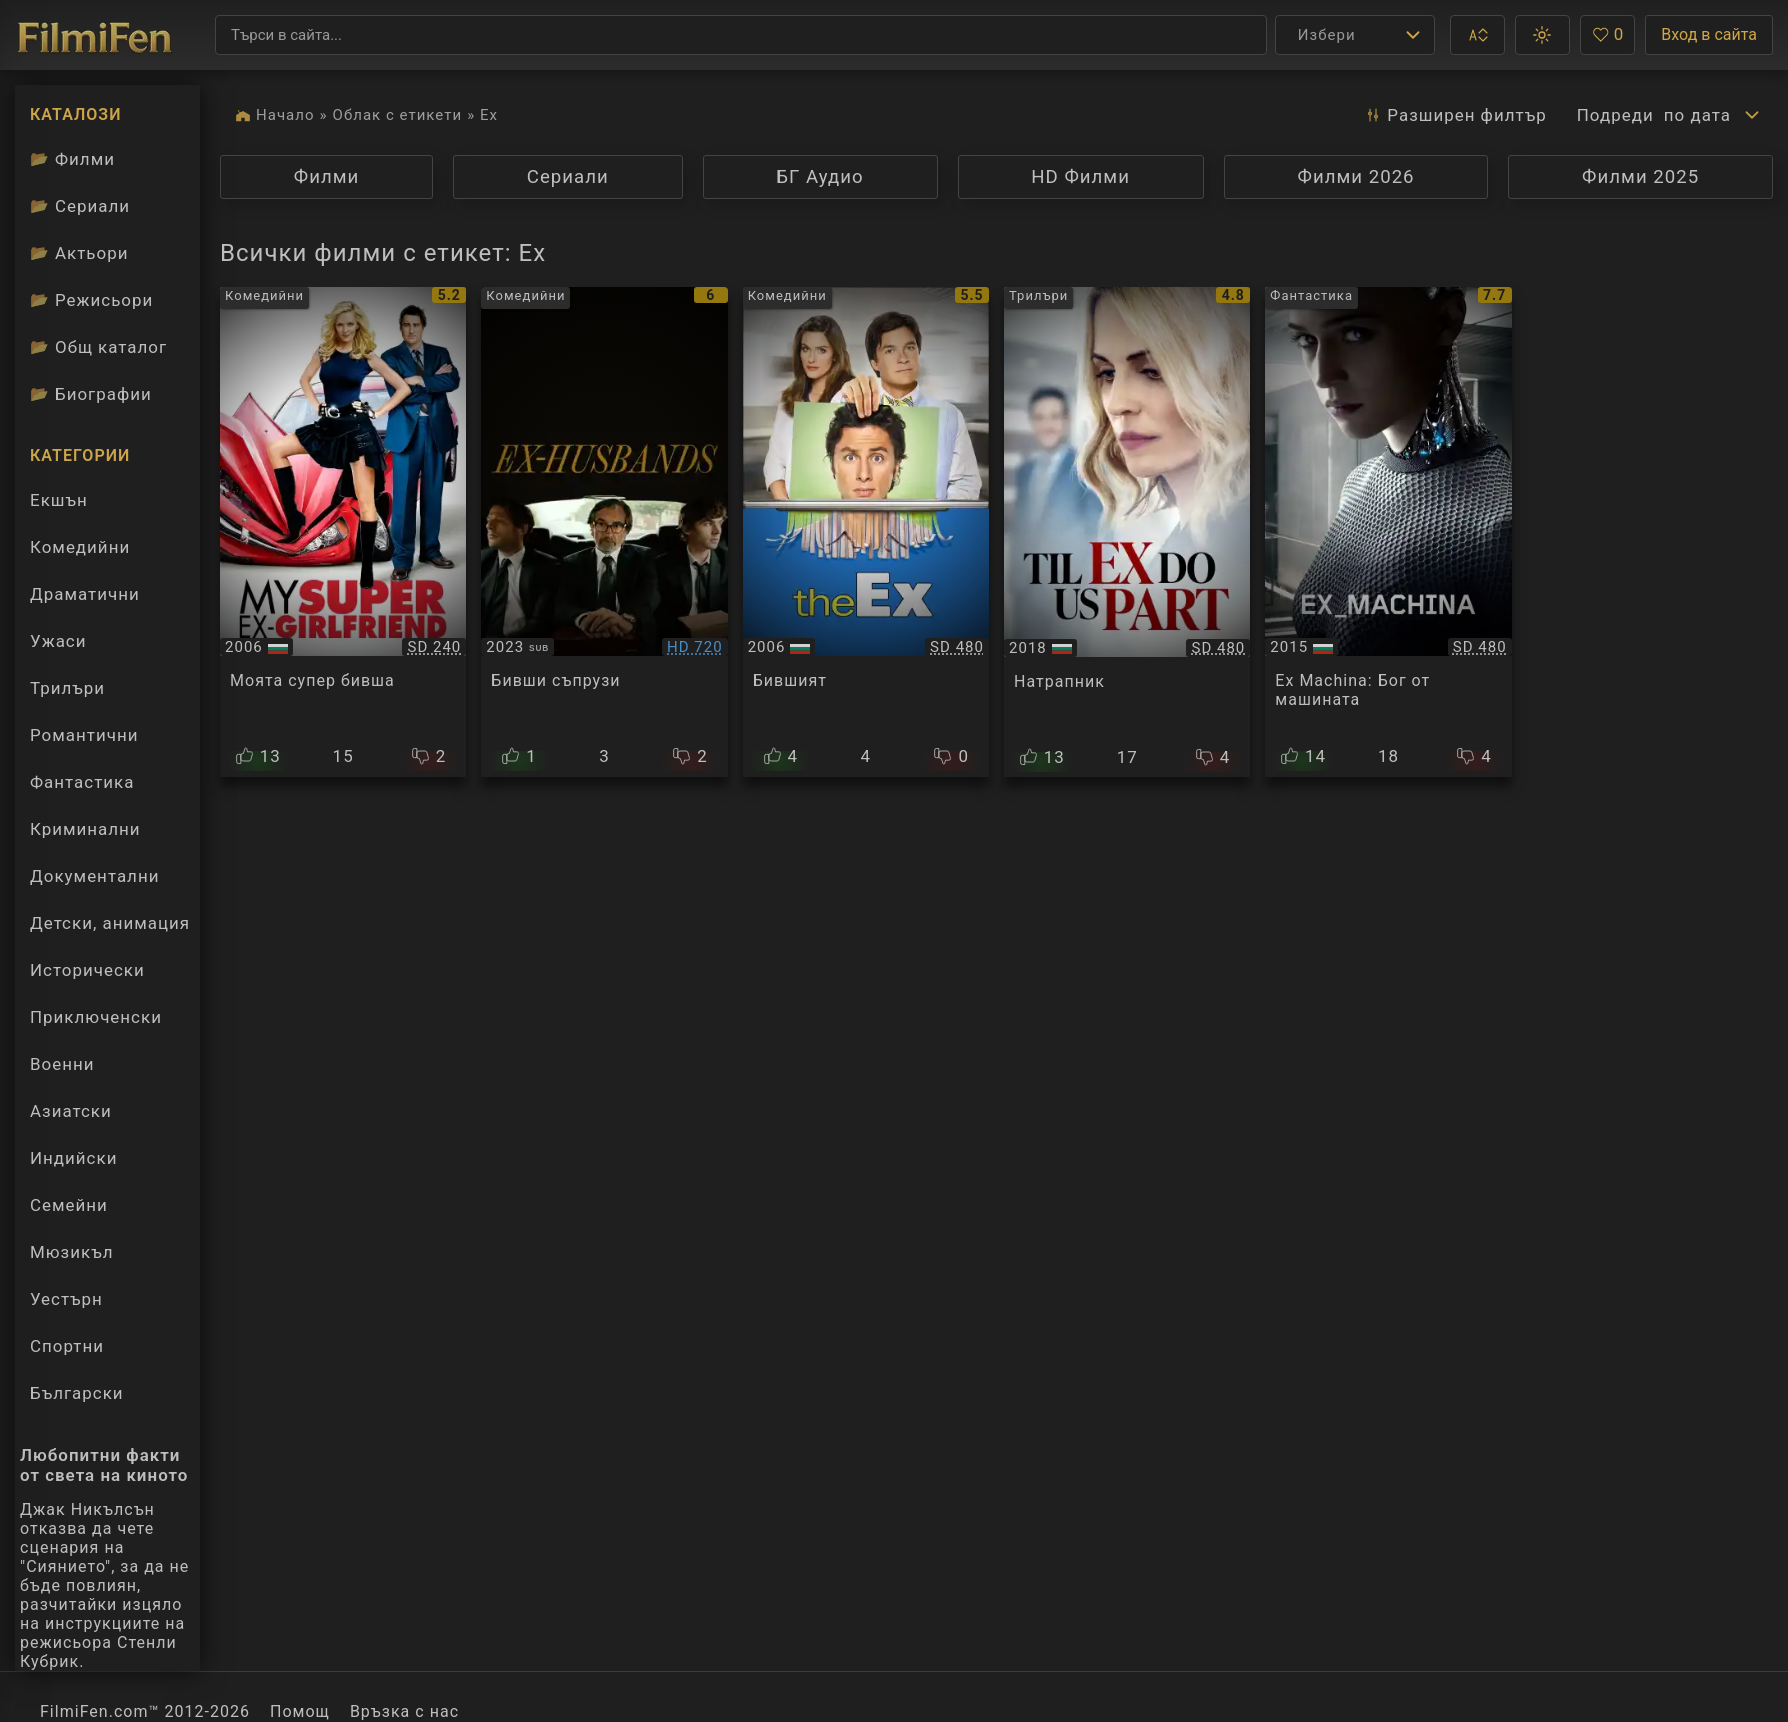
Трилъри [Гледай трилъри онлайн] (67, 693)
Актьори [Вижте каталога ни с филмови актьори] (79, 253)
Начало (285, 115)
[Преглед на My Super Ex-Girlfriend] (343, 532)
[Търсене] (741, 35)
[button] (1477, 35)
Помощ (300, 1711)
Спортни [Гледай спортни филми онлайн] (67, 1346)
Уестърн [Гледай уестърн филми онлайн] (66, 1299)
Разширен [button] (1455, 115)
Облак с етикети (398, 115)
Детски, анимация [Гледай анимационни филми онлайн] (110, 923)
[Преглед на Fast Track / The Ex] (866, 532)
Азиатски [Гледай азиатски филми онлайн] (71, 1111)
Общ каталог (98, 347)
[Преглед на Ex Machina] (1388, 532)
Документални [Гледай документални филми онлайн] (94, 876)
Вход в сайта (1709, 34)
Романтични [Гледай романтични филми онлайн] (84, 735)
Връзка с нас (404, 1711)
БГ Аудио (819, 177)
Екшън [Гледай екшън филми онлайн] (59, 500)
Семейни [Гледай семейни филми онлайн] (69, 1205)
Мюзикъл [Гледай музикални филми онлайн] (71, 1252)
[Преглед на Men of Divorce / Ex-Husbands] (604, 532)
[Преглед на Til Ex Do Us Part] (1127, 532)
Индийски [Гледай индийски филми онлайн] (73, 1158)
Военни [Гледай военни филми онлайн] (62, 1064)
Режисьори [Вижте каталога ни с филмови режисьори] (91, 300)
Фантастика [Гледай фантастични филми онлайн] (82, 782)
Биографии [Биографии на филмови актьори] (91, 394)
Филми (327, 177)
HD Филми (1080, 177)
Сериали (568, 177)
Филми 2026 (1355, 177)
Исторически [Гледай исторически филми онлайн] (87, 970)
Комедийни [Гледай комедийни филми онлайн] (80, 547)
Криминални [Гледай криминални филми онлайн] (85, 829)
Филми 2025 (1640, 177)
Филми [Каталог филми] (72, 159)
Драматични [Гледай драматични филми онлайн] (85, 594)
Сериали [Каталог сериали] (80, 206)
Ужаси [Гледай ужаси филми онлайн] (58, 641)
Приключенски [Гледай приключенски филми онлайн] (96, 1017)
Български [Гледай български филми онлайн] (77, 1393)
